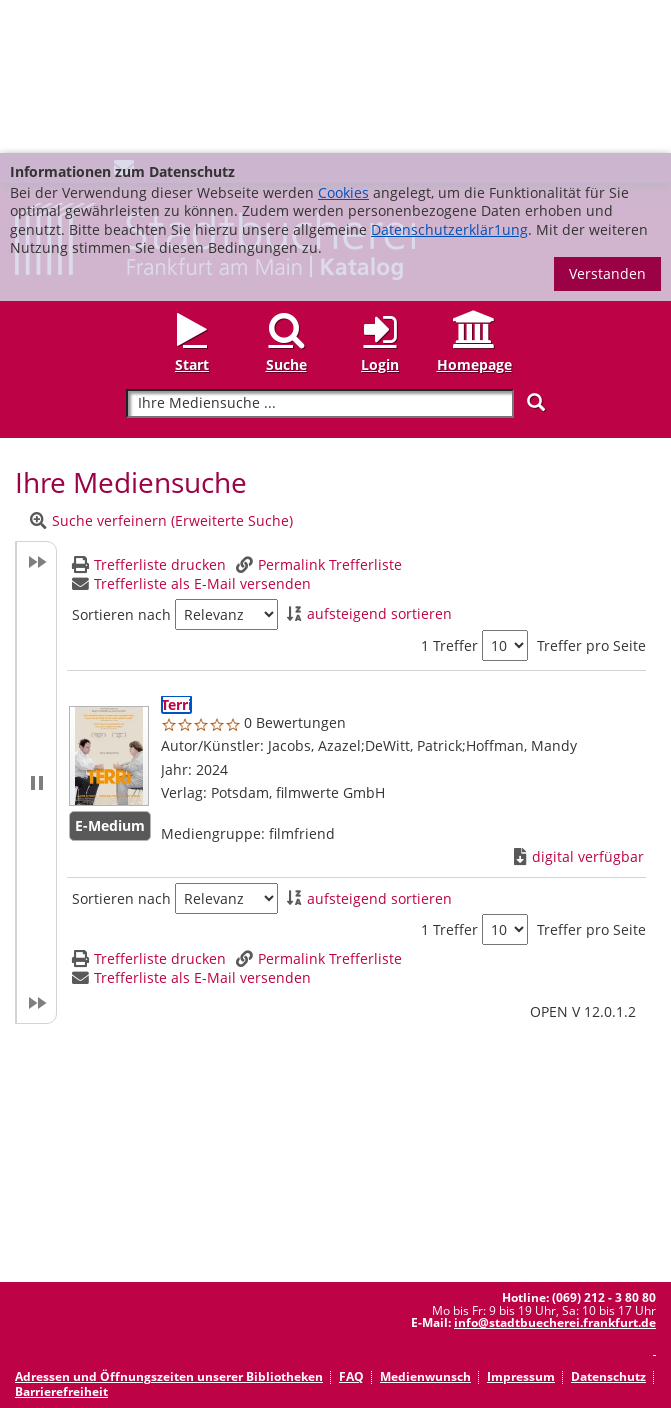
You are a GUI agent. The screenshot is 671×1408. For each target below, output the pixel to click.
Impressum (521, 1223)
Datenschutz (608, 1223)
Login (380, 211)
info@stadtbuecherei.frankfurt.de (555, 1169)
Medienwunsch (425, 1223)
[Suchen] (536, 249)
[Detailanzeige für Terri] (176, 551)
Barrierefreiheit (61, 1238)
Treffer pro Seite (591, 493)
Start (192, 211)
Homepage (474, 211)
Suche (286, 211)
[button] (36, 629)
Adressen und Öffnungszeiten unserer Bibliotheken (169, 1223)
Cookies (343, 39)
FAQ (351, 1223)
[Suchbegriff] (319, 250)
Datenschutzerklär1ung (449, 76)
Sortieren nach (121, 462)
